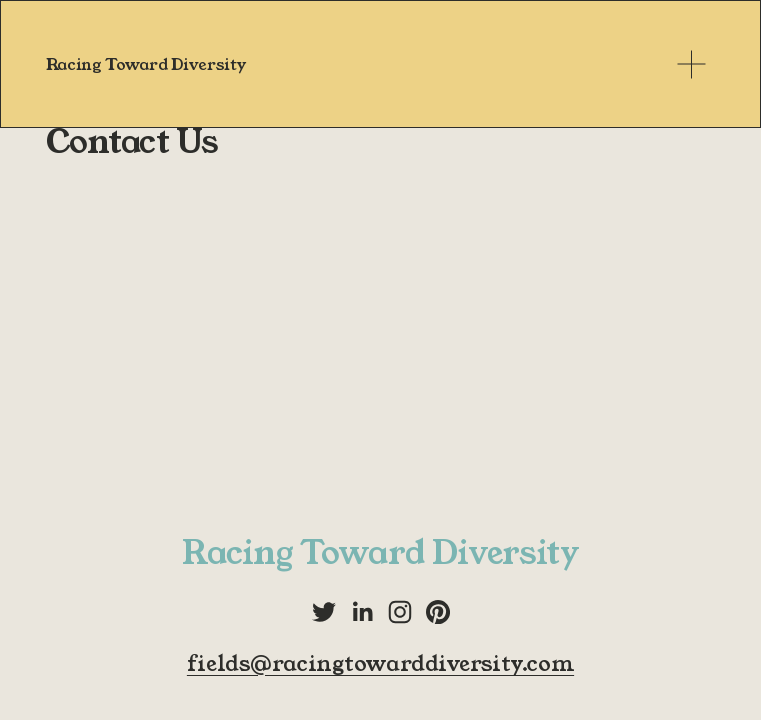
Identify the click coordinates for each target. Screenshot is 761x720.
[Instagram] (400, 612)
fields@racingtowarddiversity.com (380, 664)
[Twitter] (324, 612)
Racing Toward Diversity (146, 64)
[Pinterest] (438, 612)
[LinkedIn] (362, 612)
